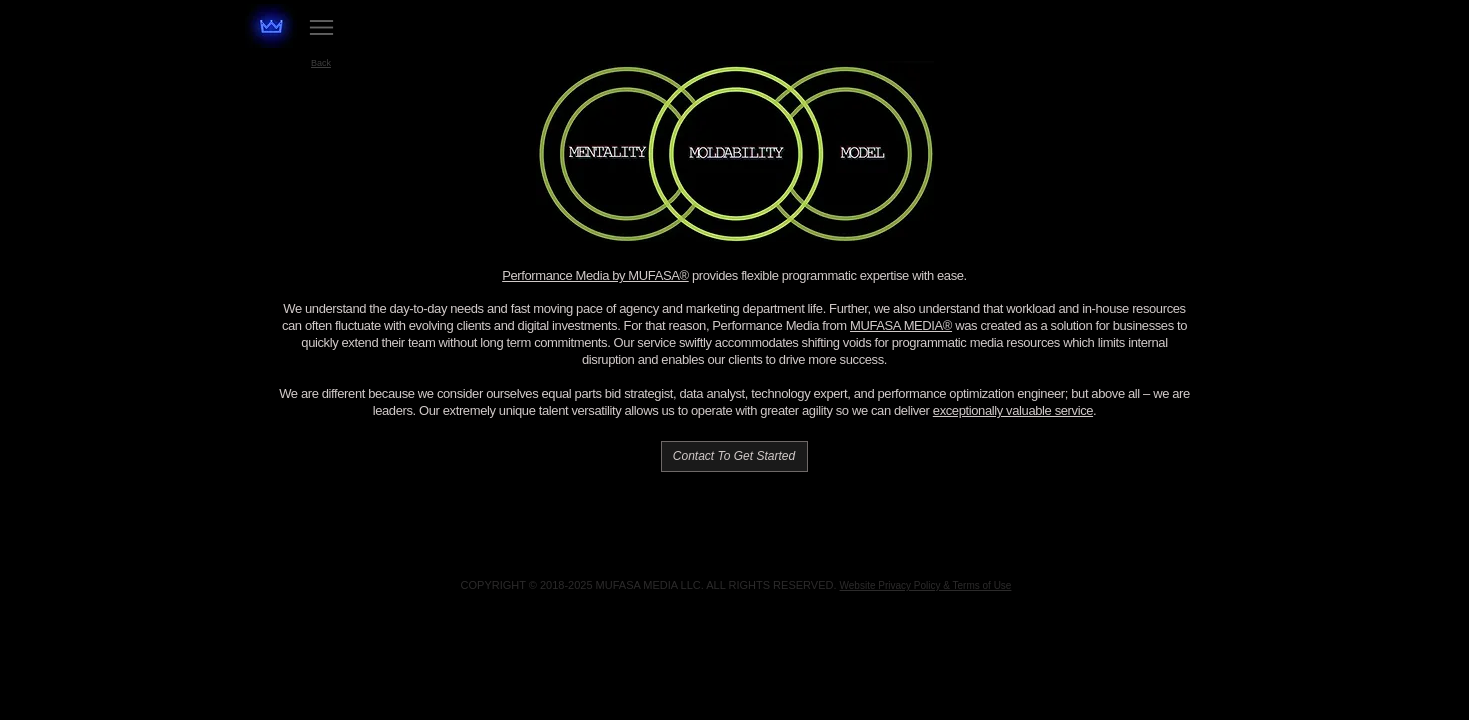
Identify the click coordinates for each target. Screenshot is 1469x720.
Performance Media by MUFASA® (595, 275)
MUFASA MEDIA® (901, 325)
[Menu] (321, 27)
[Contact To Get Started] (734, 456)
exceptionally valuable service (1013, 410)
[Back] (321, 62)
